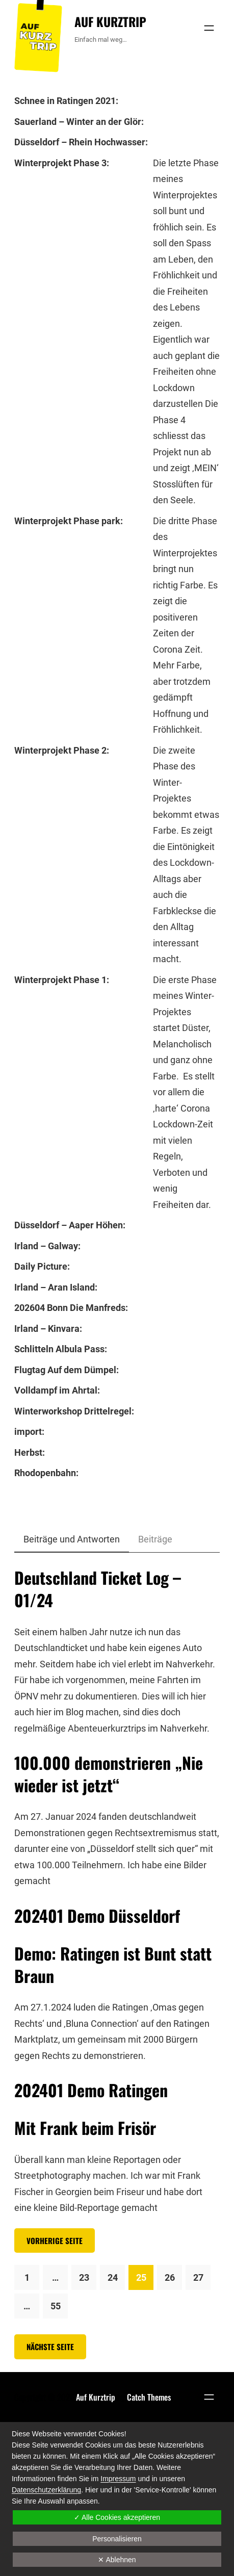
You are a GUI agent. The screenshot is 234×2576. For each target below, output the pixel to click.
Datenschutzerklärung (46, 2490)
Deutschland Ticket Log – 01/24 (97, 1588)
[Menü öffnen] (209, 28)
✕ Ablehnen (117, 2560)
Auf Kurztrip (110, 21)
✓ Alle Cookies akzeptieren (117, 2517)
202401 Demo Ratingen (91, 2090)
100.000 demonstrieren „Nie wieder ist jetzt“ (108, 1773)
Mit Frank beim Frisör (85, 2128)
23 (84, 2277)
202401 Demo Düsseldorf (97, 1915)
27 (198, 2277)
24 (113, 2277)
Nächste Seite (50, 2346)
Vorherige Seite (55, 2240)
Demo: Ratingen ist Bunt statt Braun (113, 1964)
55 (55, 2306)
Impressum (118, 2479)
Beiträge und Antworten (71, 1539)
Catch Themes (149, 2397)
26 (170, 2277)
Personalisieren (117, 2539)
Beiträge (155, 1539)
